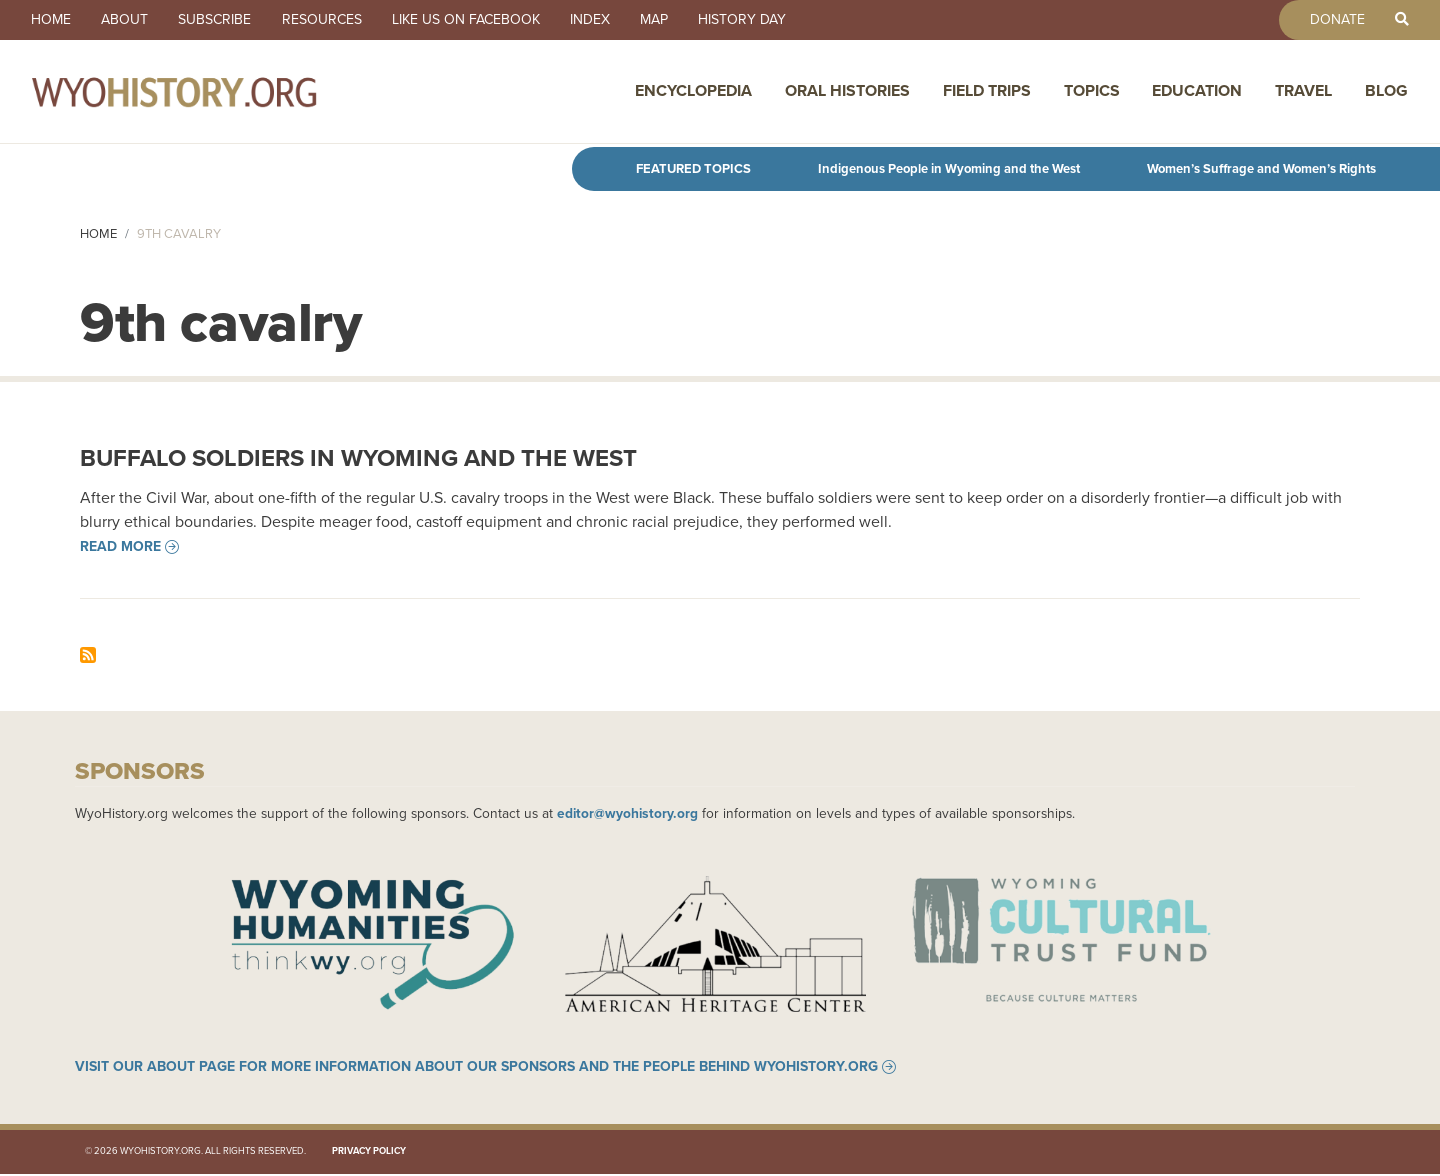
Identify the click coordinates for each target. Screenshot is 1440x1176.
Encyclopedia (693, 92)
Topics (1092, 92)
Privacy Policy (369, 1154)
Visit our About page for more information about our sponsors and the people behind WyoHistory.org (476, 1069)
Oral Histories (847, 92)
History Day (756, 20)
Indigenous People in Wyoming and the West (949, 168)
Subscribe (219, 20)
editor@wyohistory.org (627, 813)
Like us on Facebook (474, 20)
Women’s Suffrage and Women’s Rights (1261, 168)
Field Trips (987, 92)
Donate (1334, 20)
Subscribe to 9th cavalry (88, 655)
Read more (120, 547)
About (127, 20)
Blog (1386, 92)
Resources (328, 20)
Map (666, 20)
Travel (1303, 92)
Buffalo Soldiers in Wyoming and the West (358, 458)
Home (52, 20)
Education (1197, 92)
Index (600, 20)
